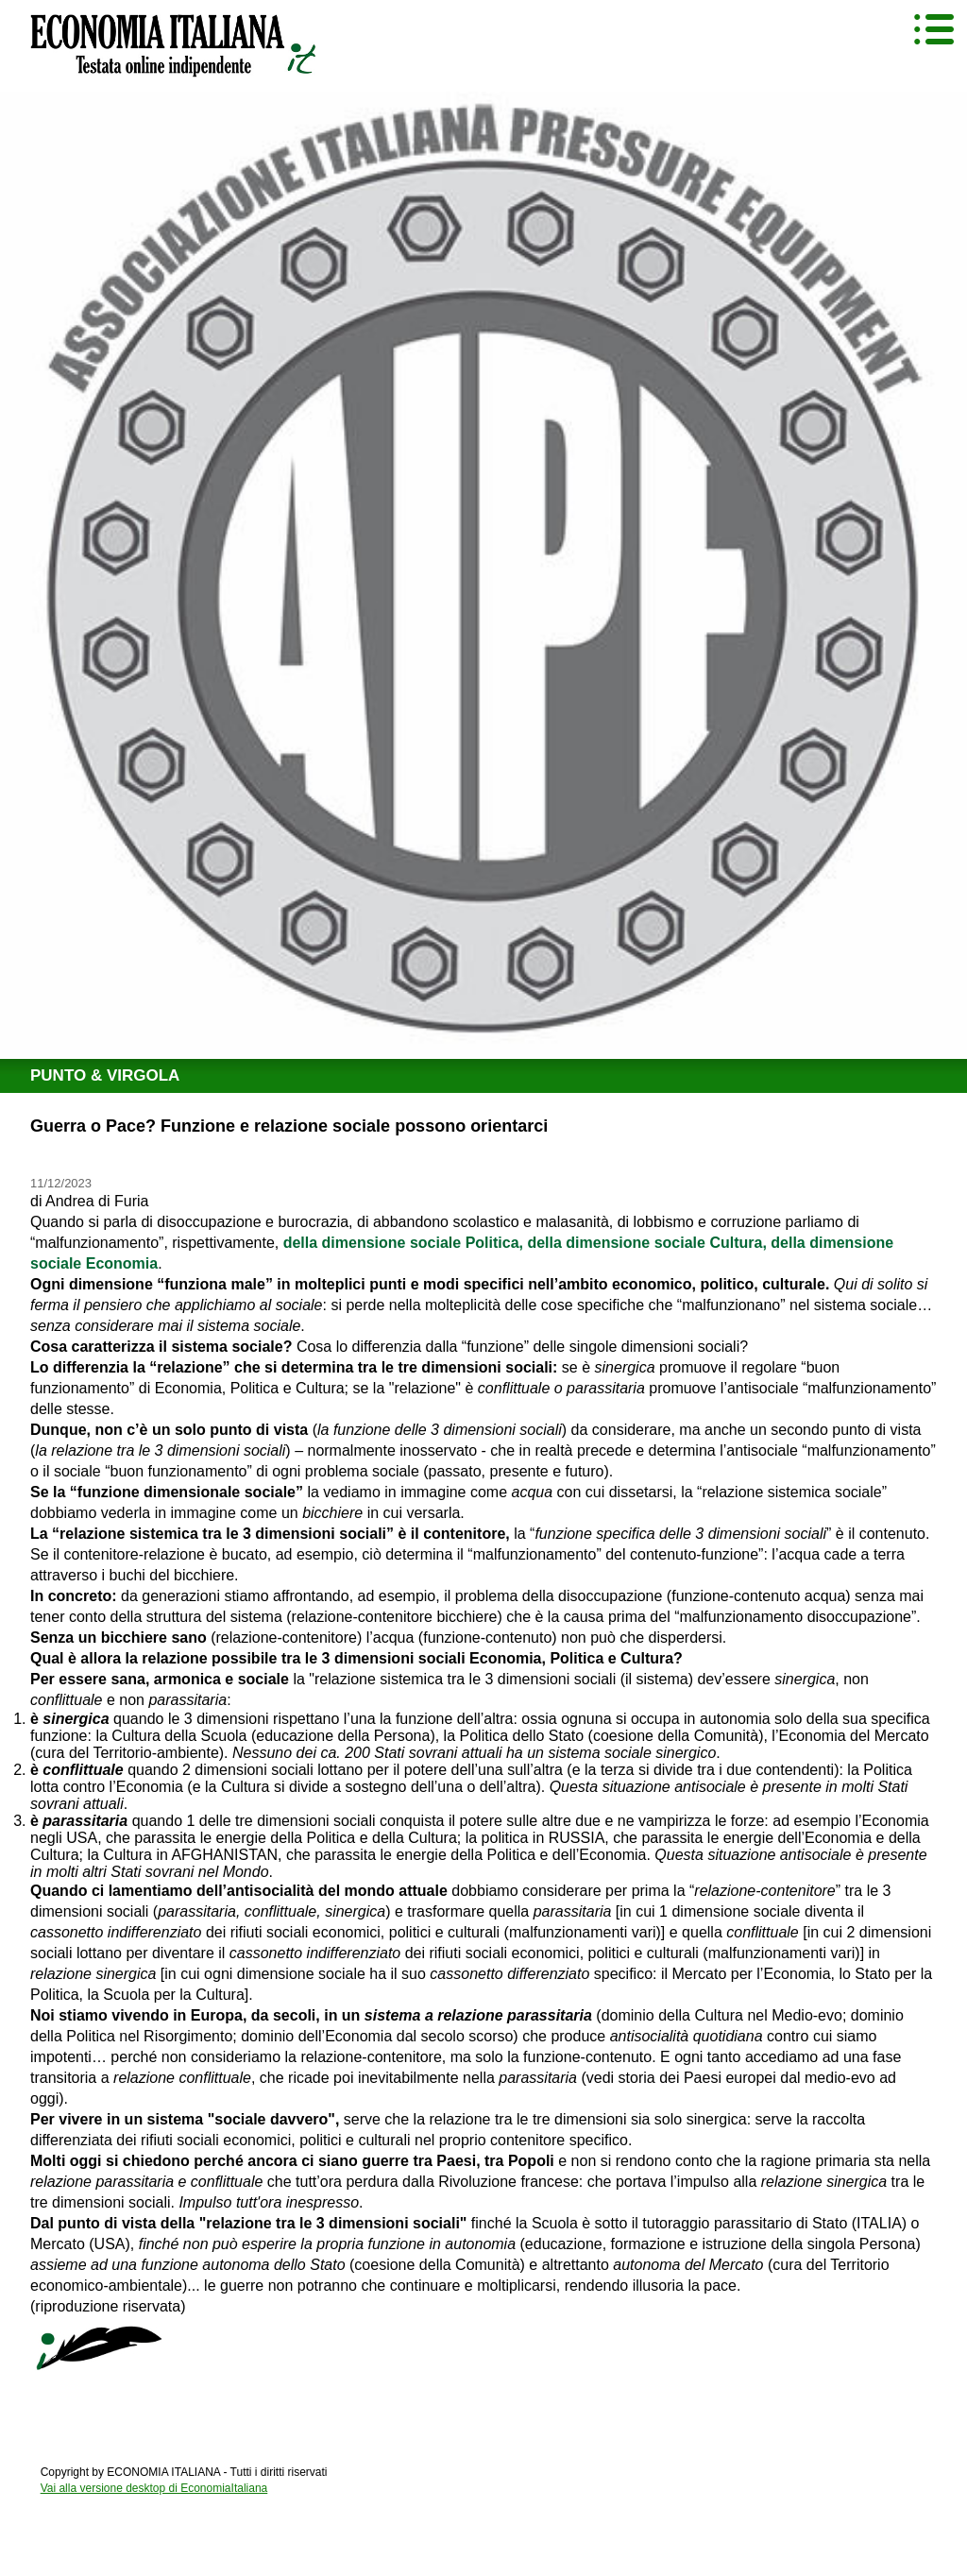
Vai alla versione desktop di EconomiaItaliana (154, 2488)
